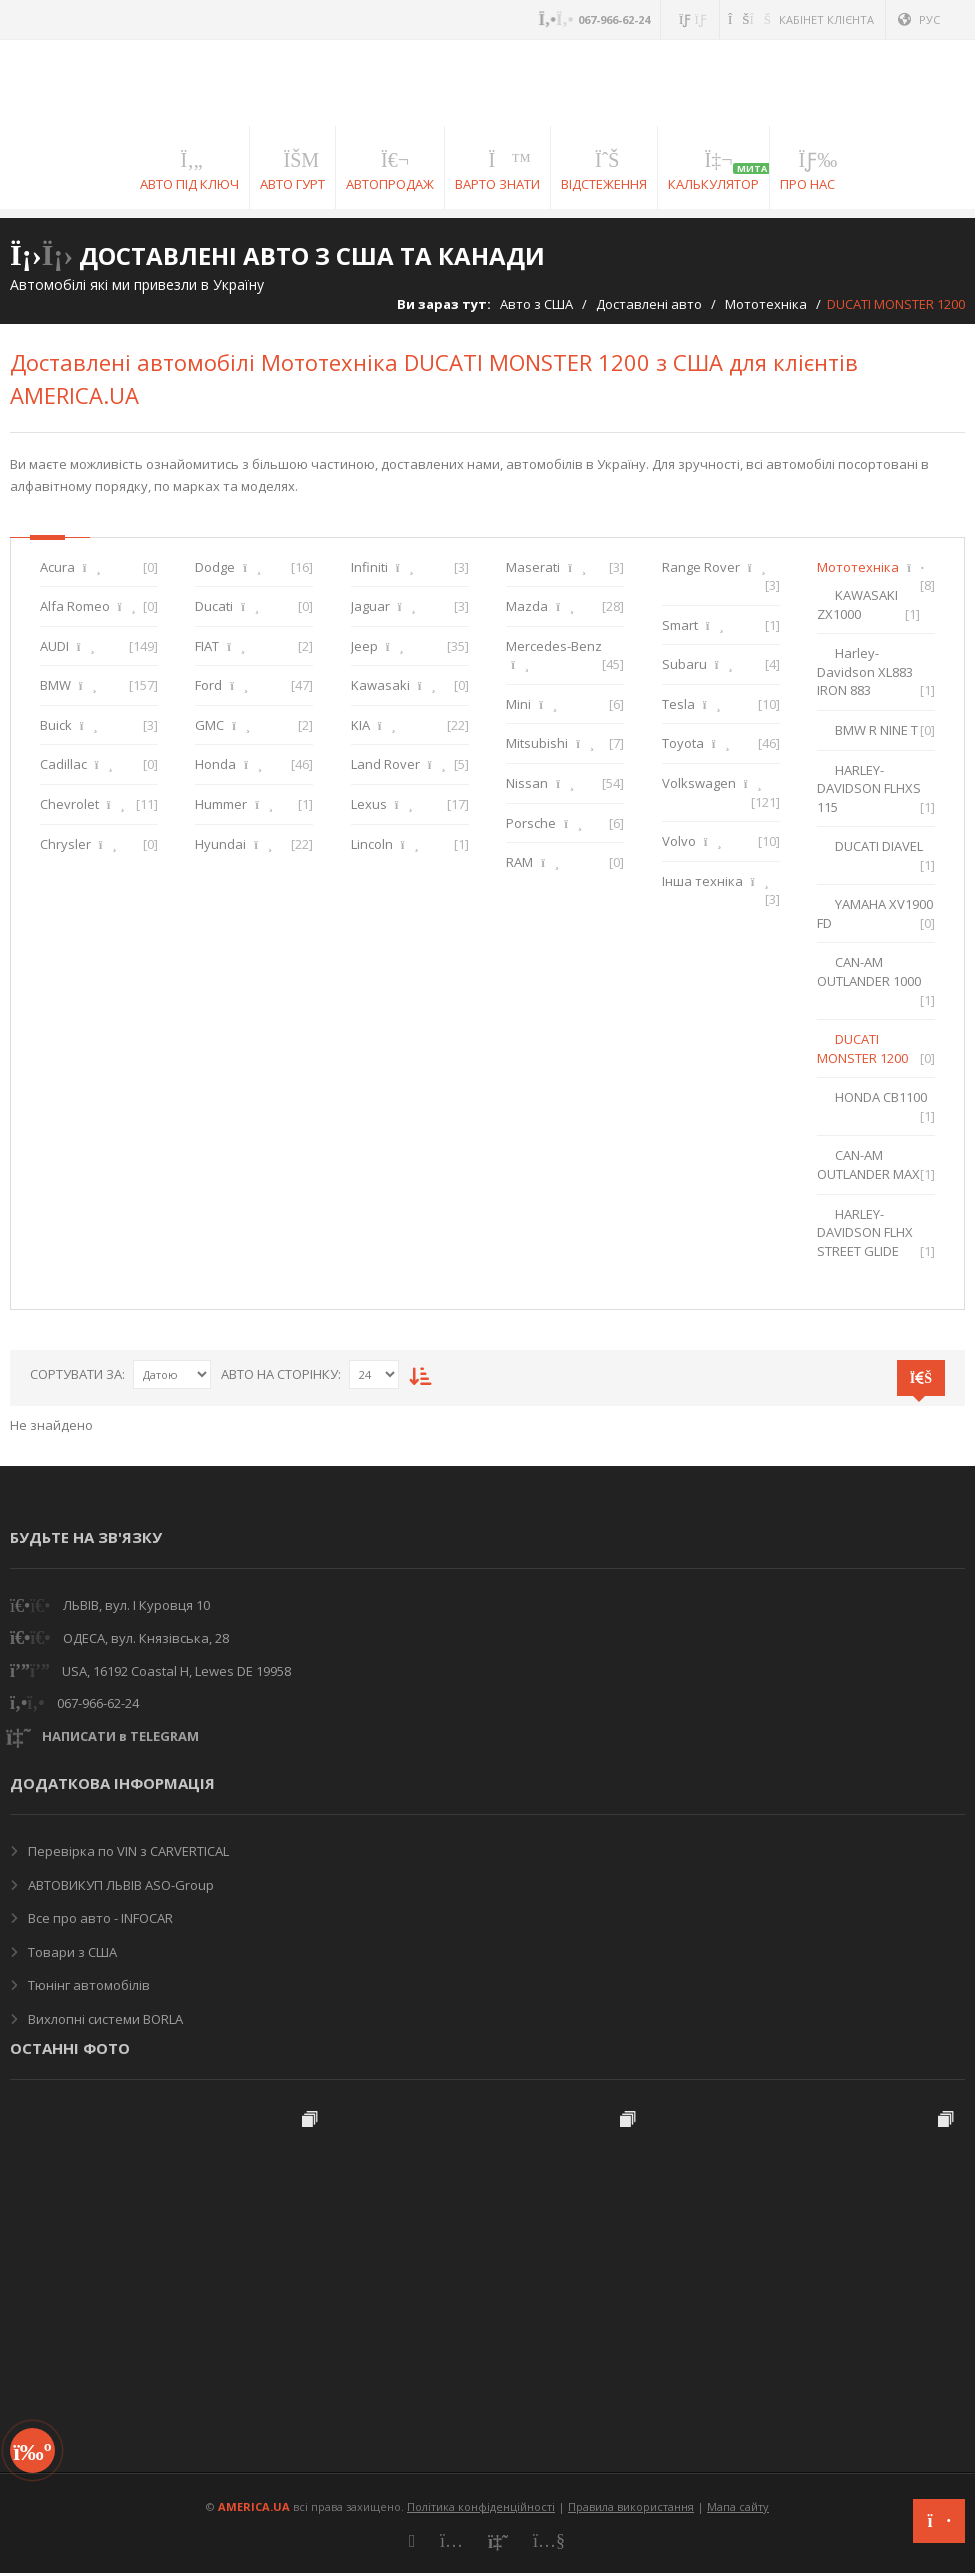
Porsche (531, 823)
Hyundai (220, 844)
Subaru (684, 664)
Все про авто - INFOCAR (99, 1918)
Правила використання (631, 2506)
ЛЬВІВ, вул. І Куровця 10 (136, 1605)
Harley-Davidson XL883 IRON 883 (865, 671)
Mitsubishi (537, 743)
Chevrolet (69, 804)
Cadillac (63, 764)
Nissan (527, 783)
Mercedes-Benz (554, 646)
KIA (360, 725)
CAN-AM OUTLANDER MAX (868, 1164)
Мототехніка (766, 304)
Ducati (214, 606)
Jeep (364, 646)
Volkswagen (699, 783)
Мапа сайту (738, 2506)
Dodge (215, 567)
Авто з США (536, 304)
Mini (518, 704)
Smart (680, 625)
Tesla (678, 704)
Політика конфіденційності (481, 2506)
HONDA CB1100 (881, 1097)
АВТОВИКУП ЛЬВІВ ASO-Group (119, 1885)
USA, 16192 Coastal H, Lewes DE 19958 (176, 1671)
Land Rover (385, 764)
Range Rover (701, 567)
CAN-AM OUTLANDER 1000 (869, 971)
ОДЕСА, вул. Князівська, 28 (146, 1638)
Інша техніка (702, 881)
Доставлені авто (649, 304)
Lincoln (372, 844)
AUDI (54, 646)
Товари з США (71, 1952)
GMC (209, 725)
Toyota (683, 743)
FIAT (207, 646)
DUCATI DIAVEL (879, 846)
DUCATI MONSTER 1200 (862, 1048)
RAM (519, 862)
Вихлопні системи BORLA (104, 2019)
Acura (57, 567)
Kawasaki (380, 685)
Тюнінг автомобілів (87, 1985)
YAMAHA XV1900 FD (875, 913)
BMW (55, 685)
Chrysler (65, 844)
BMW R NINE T (876, 730)
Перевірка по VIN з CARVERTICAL (127, 1851)
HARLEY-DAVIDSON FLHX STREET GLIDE (865, 1232)
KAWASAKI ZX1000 (857, 604)
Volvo (679, 841)
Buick (56, 725)
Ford (208, 685)
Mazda (527, 606)
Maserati (533, 567)
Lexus (369, 804)
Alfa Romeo (75, 606)
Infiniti (369, 567)
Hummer (221, 804)
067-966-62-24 (98, 1703)
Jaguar (370, 606)
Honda (215, 764)
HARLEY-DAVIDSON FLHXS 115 (869, 788)
